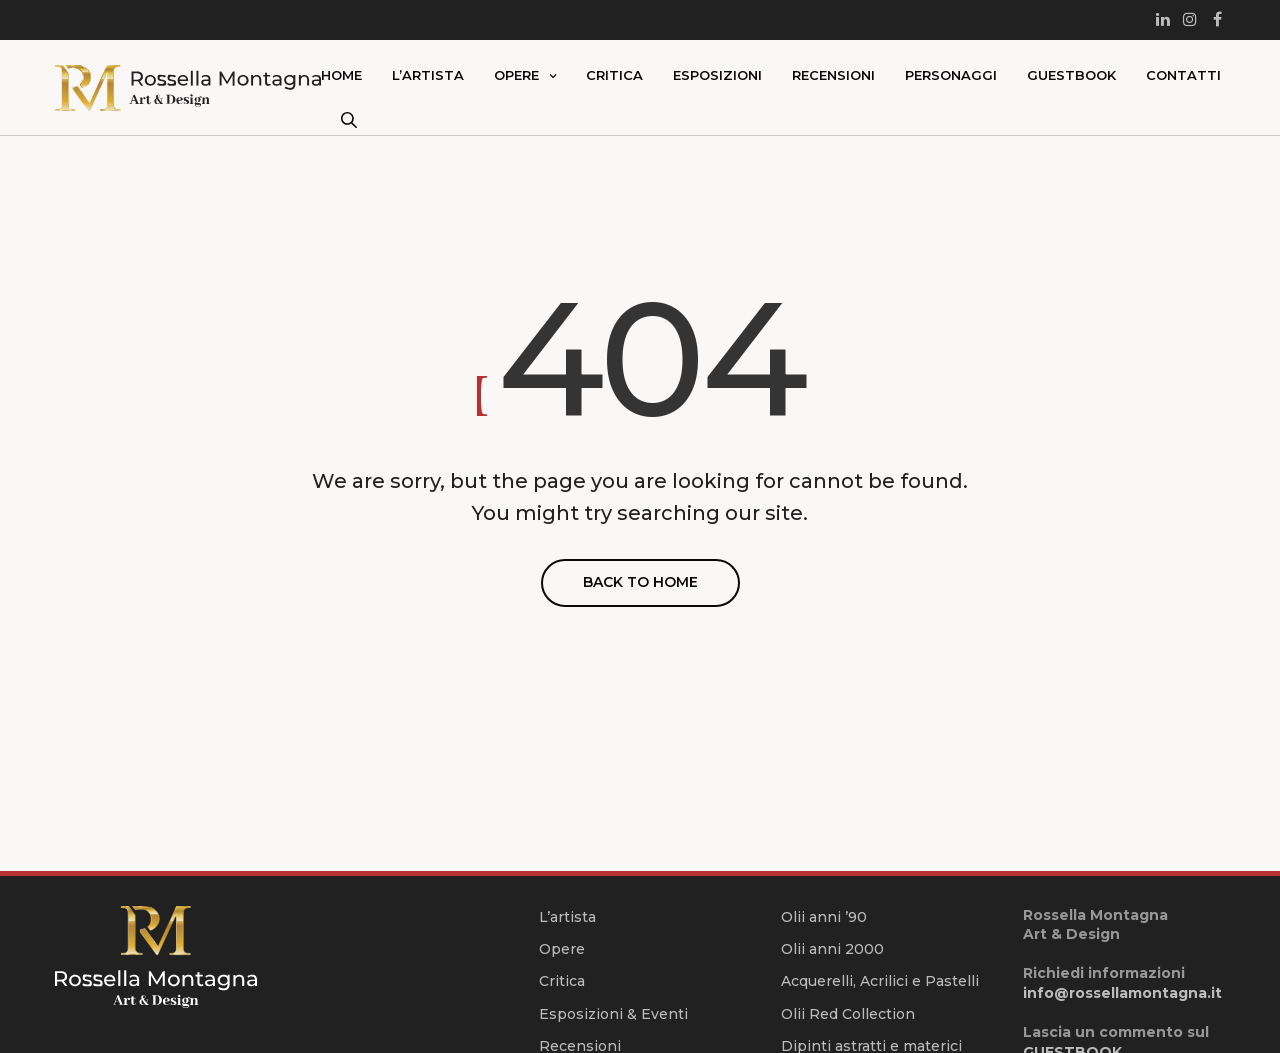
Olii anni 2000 (832, 949)
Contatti (1183, 75)
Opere (516, 75)
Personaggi (951, 75)
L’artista (428, 75)
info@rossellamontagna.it (1122, 993)
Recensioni (833, 75)
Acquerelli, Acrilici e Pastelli (880, 981)
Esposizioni (717, 75)
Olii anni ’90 (824, 917)
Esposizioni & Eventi (613, 1014)
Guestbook (1071, 75)
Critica (614, 75)
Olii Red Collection (848, 1014)
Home (341, 75)
